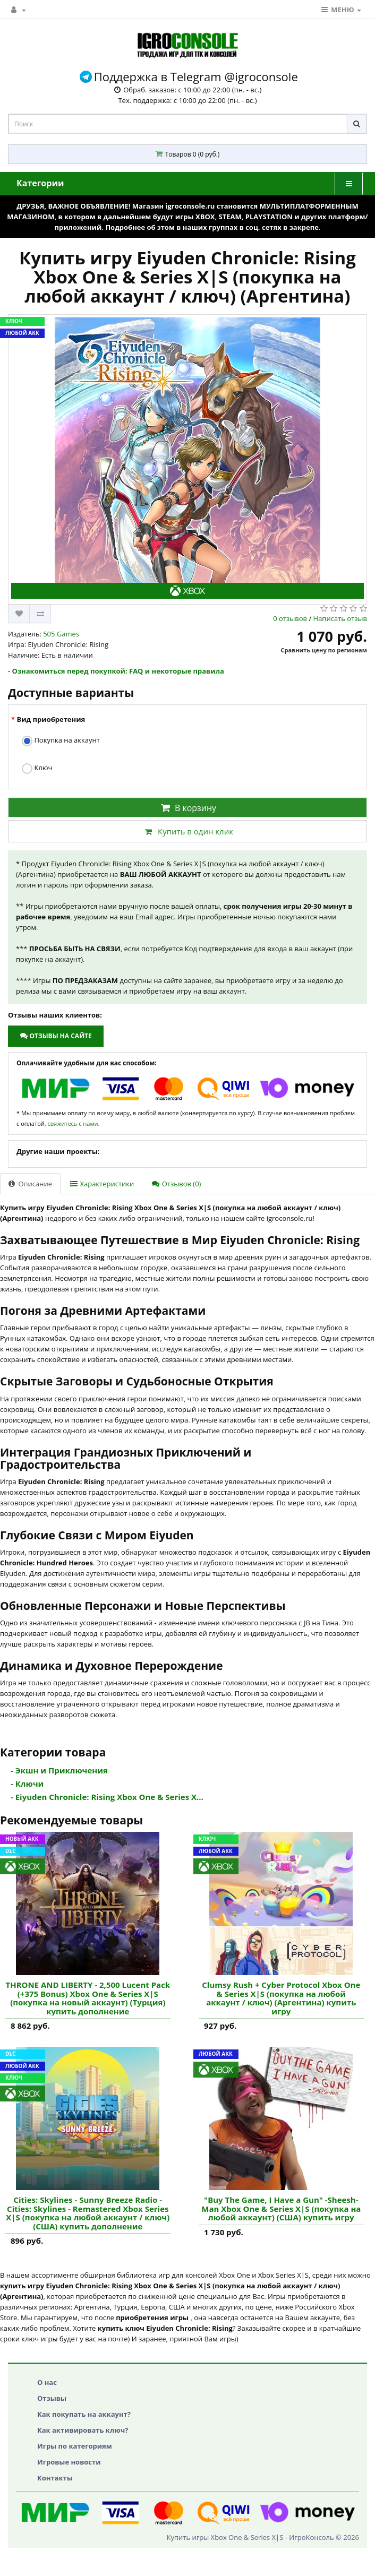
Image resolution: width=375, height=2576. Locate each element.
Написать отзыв (340, 618)
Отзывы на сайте (55, 1035)
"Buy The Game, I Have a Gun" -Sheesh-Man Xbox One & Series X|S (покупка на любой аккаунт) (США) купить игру (281, 2208)
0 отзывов (290, 618)
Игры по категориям (74, 2446)
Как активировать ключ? (82, 2430)
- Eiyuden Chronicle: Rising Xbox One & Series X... (107, 1796)
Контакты (55, 2478)
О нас (47, 2382)
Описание (30, 1183)
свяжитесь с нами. (73, 1123)
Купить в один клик (187, 831)
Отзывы (51, 2398)
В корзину (187, 808)
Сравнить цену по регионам (324, 650)
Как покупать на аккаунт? (84, 2414)
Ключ (37, 768)
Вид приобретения (50, 719)
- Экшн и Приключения (59, 1770)
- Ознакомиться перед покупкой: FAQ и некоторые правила (116, 671)
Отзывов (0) (176, 1183)
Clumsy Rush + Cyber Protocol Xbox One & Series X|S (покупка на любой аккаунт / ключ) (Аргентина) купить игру (281, 1997)
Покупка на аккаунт (61, 740)
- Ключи (27, 1783)
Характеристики (102, 1183)
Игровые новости (69, 2462)
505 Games (61, 634)
